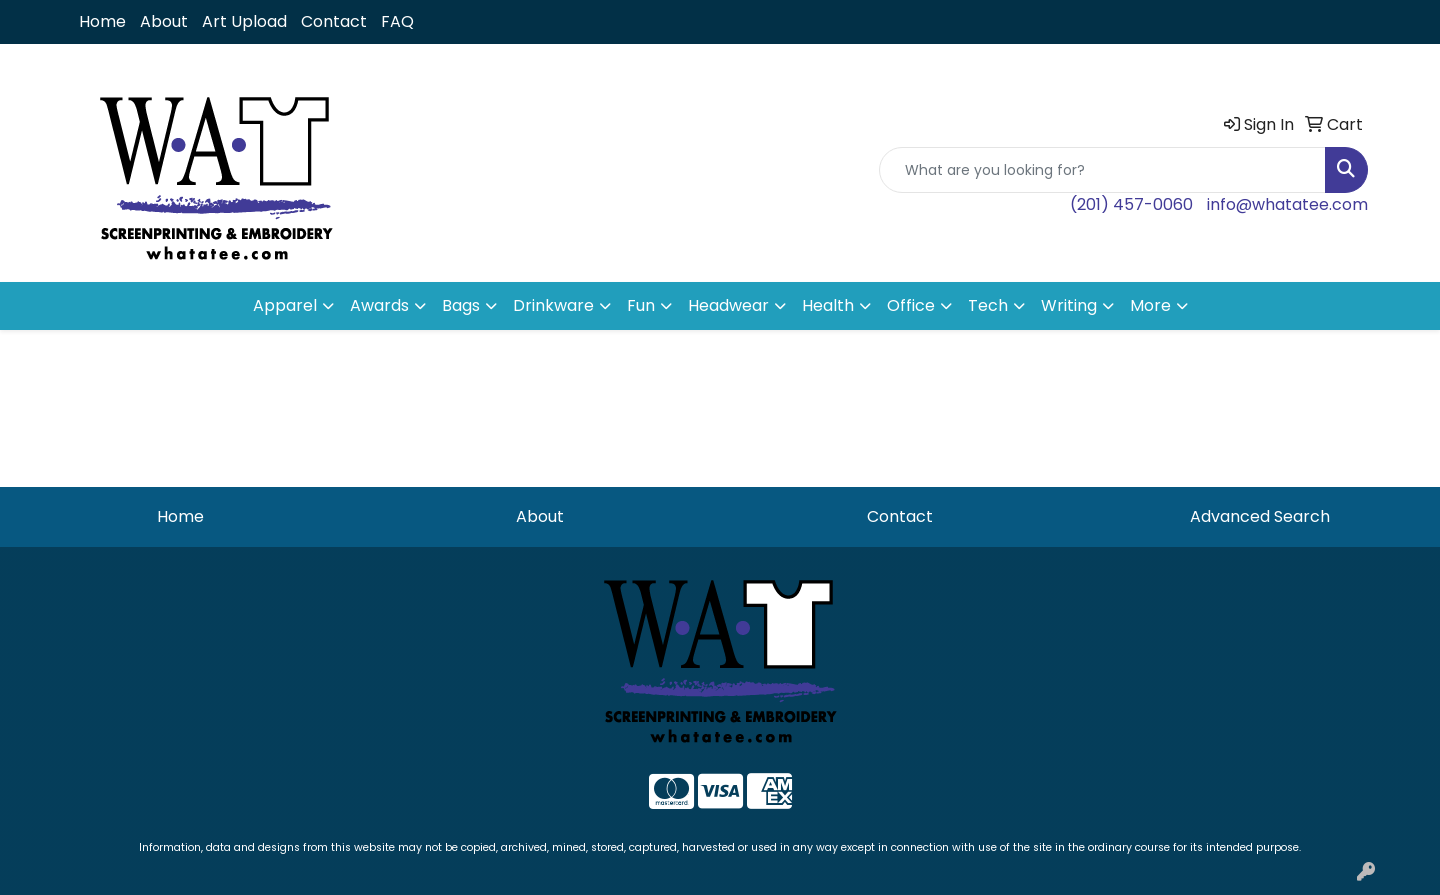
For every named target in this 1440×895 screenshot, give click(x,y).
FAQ (397, 21)
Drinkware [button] (553, 305)
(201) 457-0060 (1131, 204)
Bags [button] (461, 305)
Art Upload (244, 21)
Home (102, 21)
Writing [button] (1069, 305)
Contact (334, 21)
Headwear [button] (728, 305)
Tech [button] (988, 305)
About (164, 21)
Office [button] (911, 305)
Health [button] (828, 305)
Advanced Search (1260, 516)
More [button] (1150, 305)
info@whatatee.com (1287, 204)
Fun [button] (641, 305)
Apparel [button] (285, 305)
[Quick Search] (1102, 170)
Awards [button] (379, 305)
